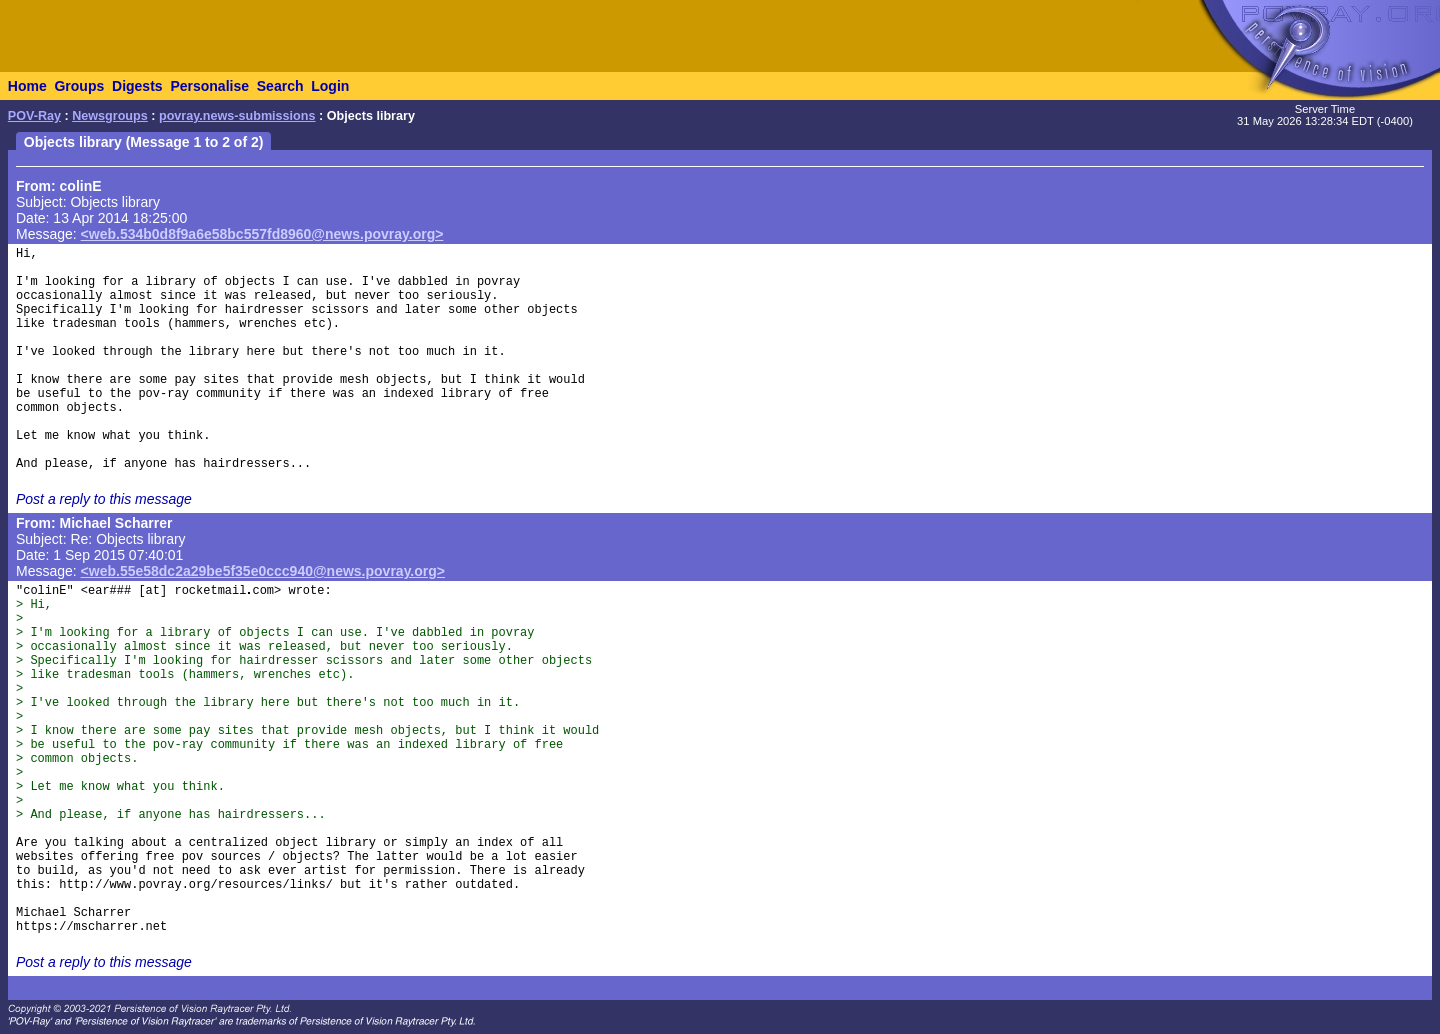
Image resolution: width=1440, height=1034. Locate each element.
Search (280, 86)
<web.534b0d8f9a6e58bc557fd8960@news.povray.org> (262, 234)
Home (27, 86)
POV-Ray (34, 116)
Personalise (209, 86)
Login (330, 86)
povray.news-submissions (237, 116)
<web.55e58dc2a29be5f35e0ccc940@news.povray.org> (263, 571)
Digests (137, 86)
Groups (79, 86)
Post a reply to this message (104, 499)
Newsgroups (110, 116)
